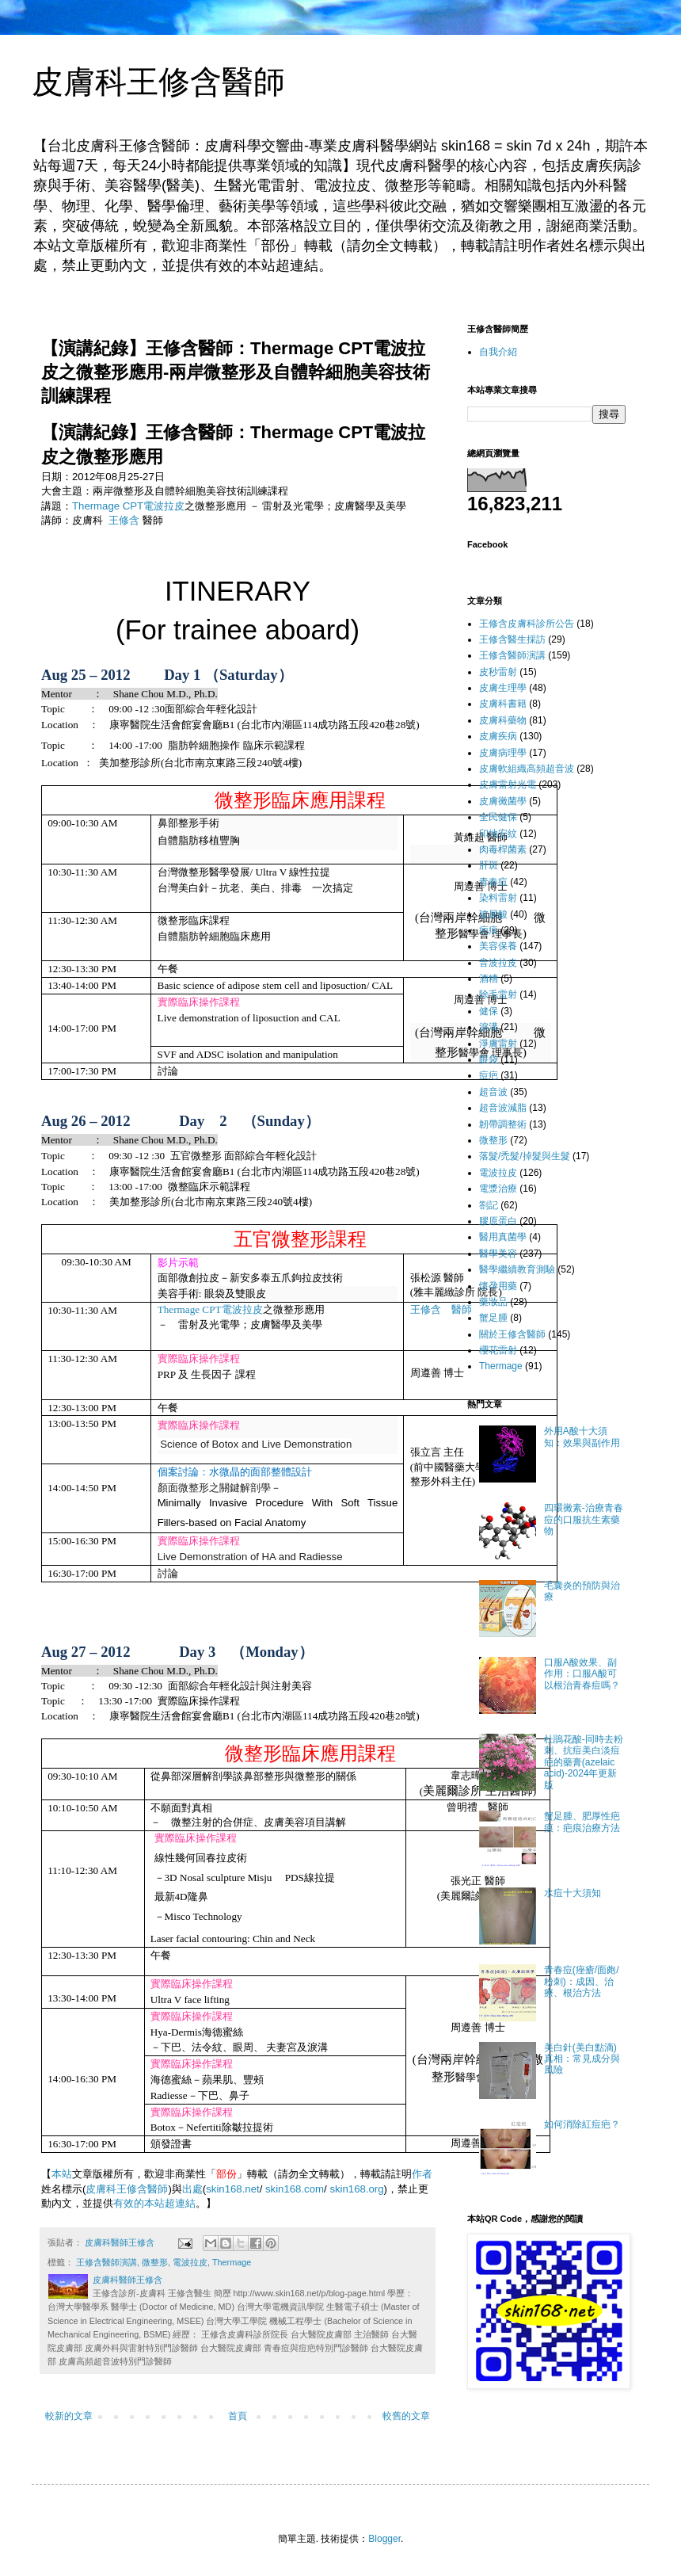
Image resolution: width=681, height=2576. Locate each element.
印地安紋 (498, 833)
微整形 (155, 2262)
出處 (192, 2189)
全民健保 (498, 816)
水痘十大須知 (572, 1893)
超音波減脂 (503, 1107)
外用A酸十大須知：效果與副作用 (582, 1436)
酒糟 (488, 978)
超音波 (493, 1091)
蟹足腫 (493, 1317)
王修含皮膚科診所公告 (526, 623)
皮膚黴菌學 (503, 801)
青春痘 (493, 881)
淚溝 (488, 1026)
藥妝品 (493, 1301)
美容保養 (498, 946)
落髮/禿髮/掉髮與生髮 (524, 1156)
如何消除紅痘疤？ (582, 2124)
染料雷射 (498, 897)
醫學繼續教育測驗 (517, 1269)
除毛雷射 (498, 994)
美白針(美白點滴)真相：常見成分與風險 (582, 2059)
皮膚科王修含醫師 (158, 81)
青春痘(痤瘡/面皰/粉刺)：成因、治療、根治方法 (581, 1981)
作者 (422, 2174)
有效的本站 (139, 2203)
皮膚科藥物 (503, 720)
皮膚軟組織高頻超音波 (526, 768)
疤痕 (488, 930)
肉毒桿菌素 (503, 849)
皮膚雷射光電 (507, 784)
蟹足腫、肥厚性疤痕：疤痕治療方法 (582, 1822)
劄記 (488, 1205)
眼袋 (488, 1059)
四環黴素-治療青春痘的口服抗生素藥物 (583, 1519)
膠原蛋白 (498, 1221)
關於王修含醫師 (512, 1334)
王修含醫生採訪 (512, 639)
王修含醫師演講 (106, 2262)
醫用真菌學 (503, 1236)
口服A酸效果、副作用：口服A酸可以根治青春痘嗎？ (582, 1674)
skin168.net (232, 2189)
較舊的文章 (406, 2415)
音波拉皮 (498, 962)
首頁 (237, 2415)
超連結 (180, 2203)
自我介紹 (498, 351)
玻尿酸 (493, 914)
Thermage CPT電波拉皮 (128, 506)
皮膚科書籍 (503, 703)
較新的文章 (69, 2415)
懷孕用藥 (498, 1286)
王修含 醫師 (441, 1309)
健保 (488, 1011)
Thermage (231, 2262)
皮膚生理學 (503, 687)
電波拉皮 (242, 1309)
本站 (61, 2174)
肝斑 (488, 865)
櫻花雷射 (498, 1350)
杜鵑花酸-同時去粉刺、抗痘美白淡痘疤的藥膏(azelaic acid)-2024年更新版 (583, 1762)
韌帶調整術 (503, 1124)
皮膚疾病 (498, 736)
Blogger (384, 2538)
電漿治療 (498, 1188)
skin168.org (356, 2189)
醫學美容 (498, 1253)
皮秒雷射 (498, 671)
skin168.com (294, 2189)
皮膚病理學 (503, 752)
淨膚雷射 (498, 1043)
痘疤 (488, 1075)
